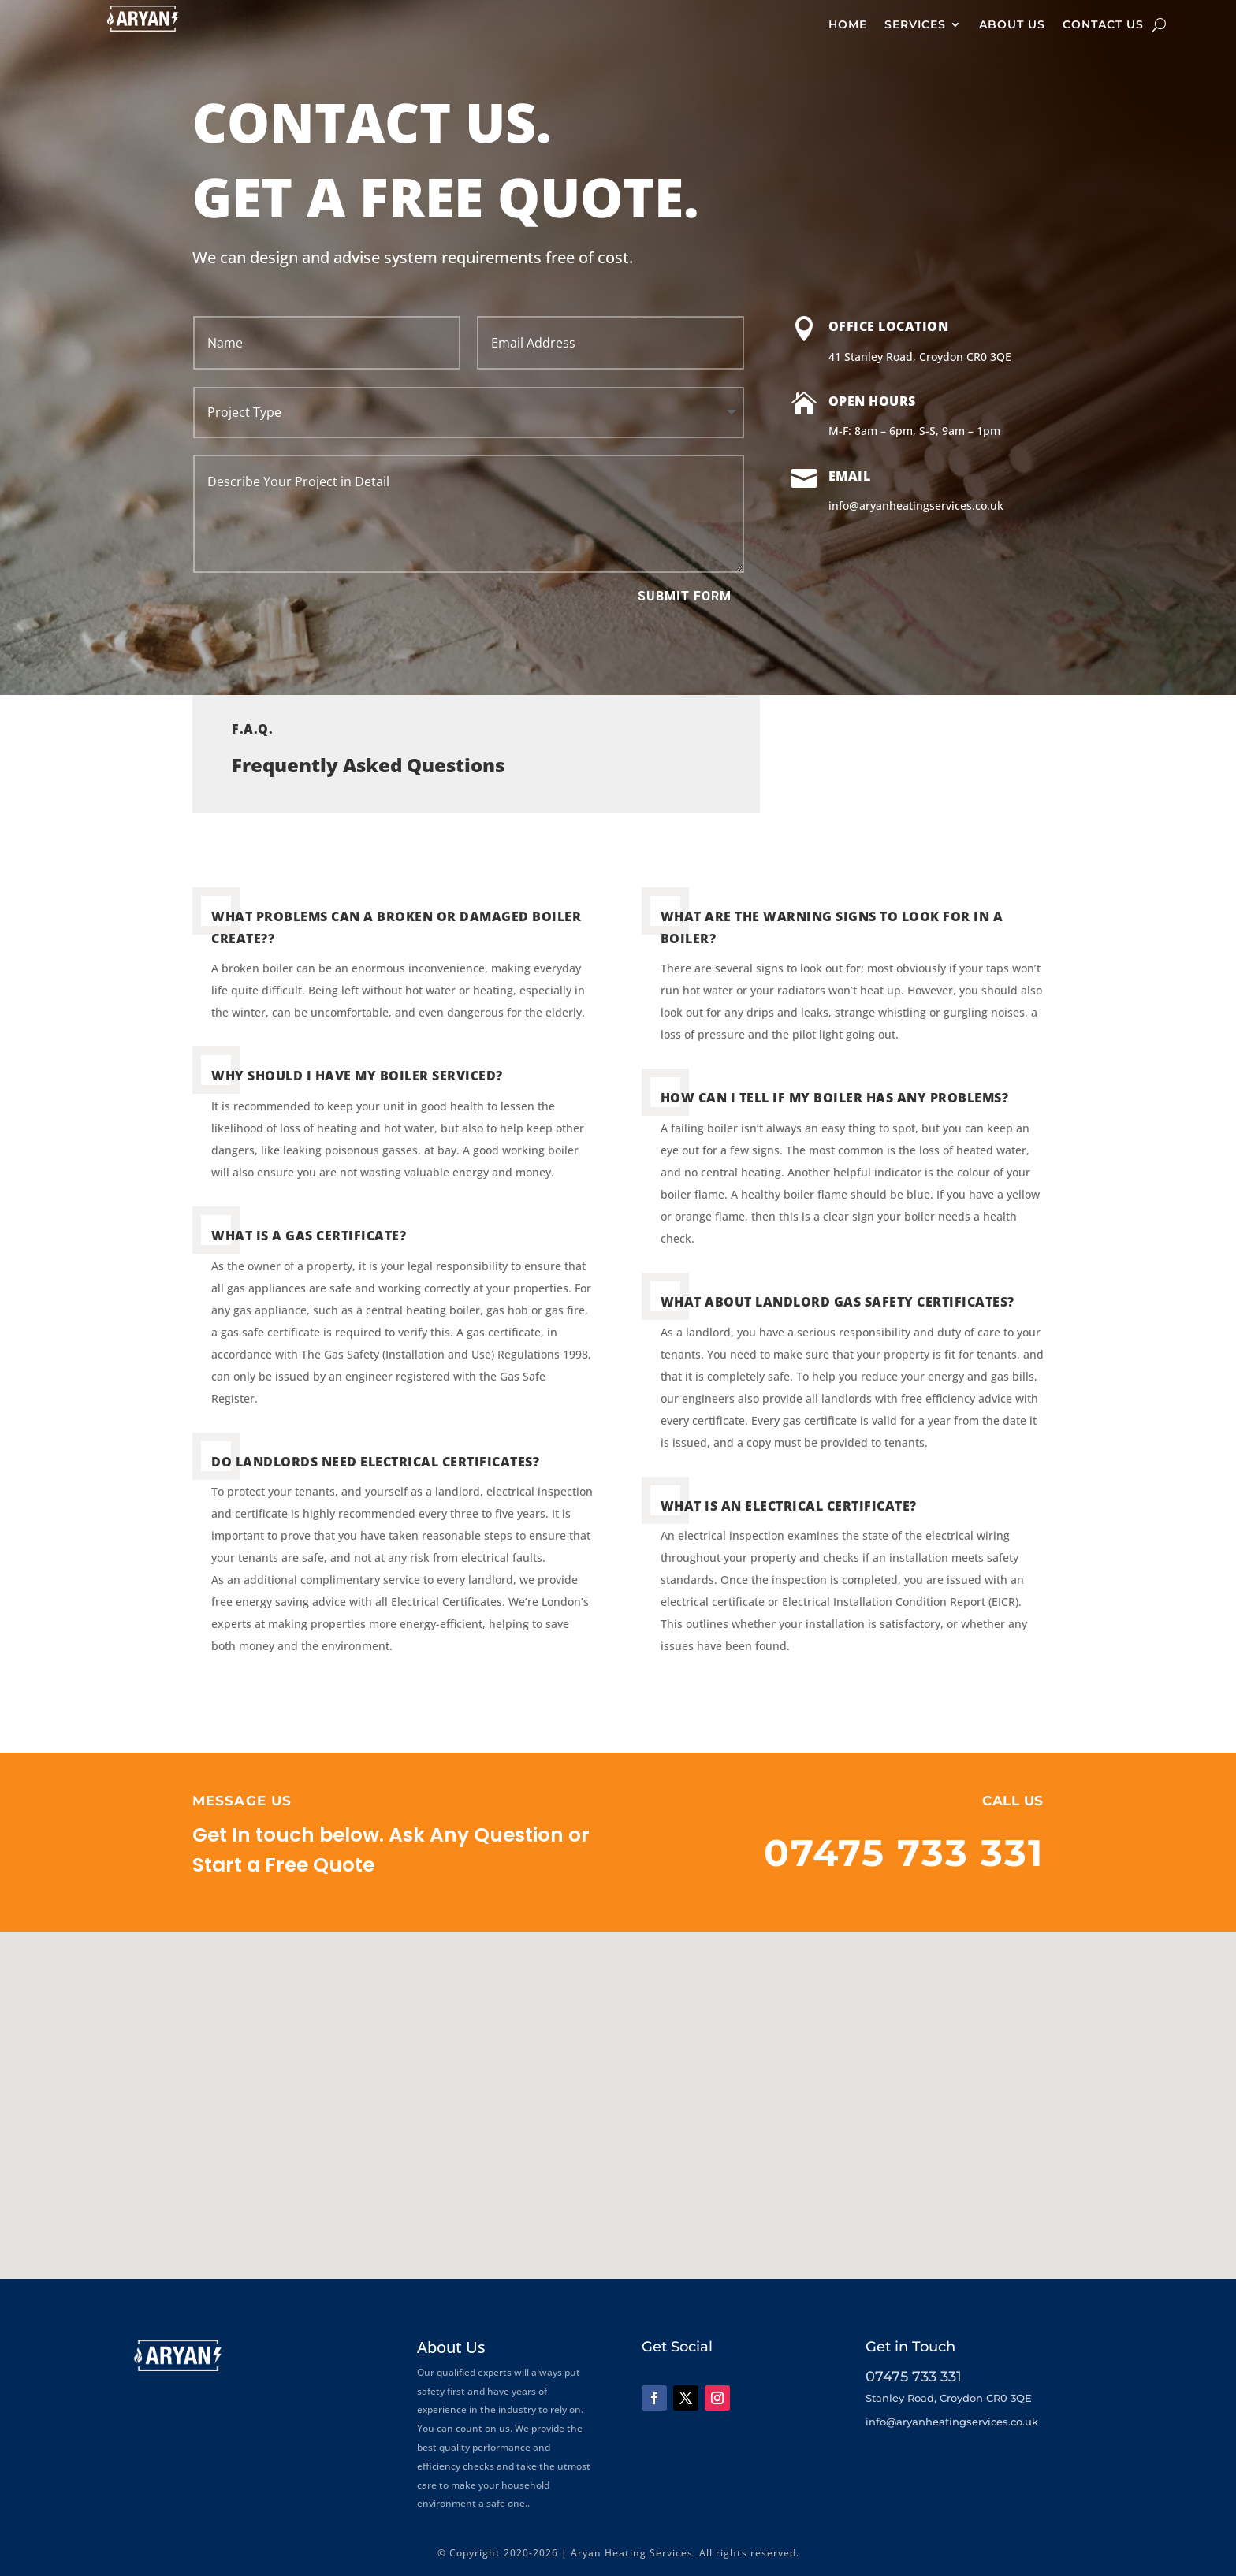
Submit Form (685, 596)
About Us (1012, 24)
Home (847, 24)
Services (915, 24)
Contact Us (1103, 24)
